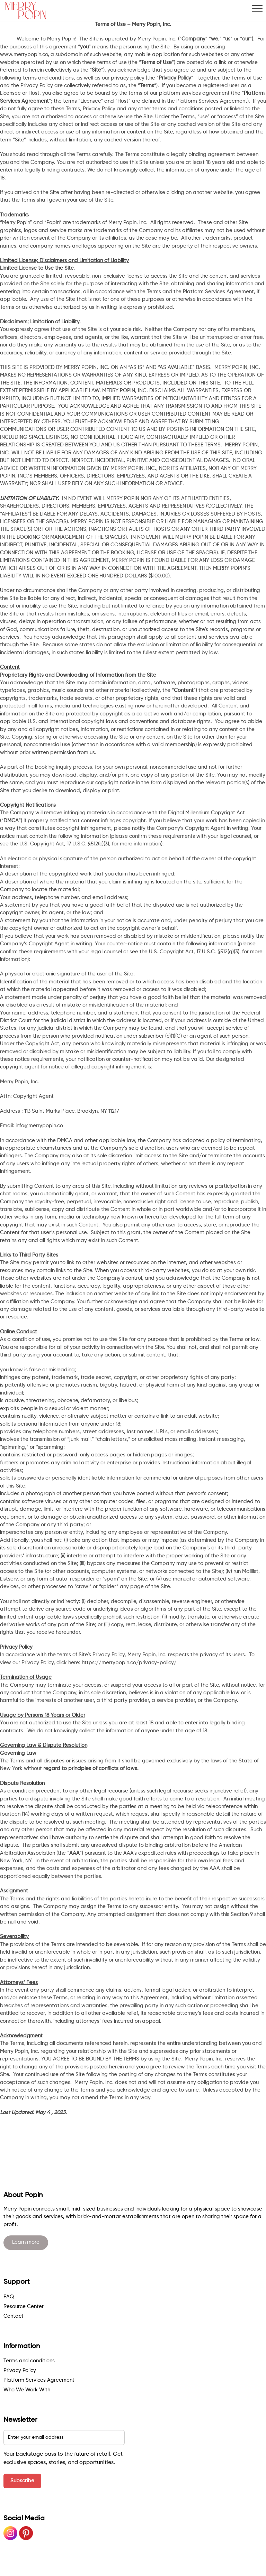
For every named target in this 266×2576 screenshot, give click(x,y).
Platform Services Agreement (38, 2380)
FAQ (8, 2296)
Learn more (25, 2242)
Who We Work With (26, 2389)
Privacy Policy (19, 2370)
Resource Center (23, 2306)
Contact (13, 2316)
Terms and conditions (29, 2360)
